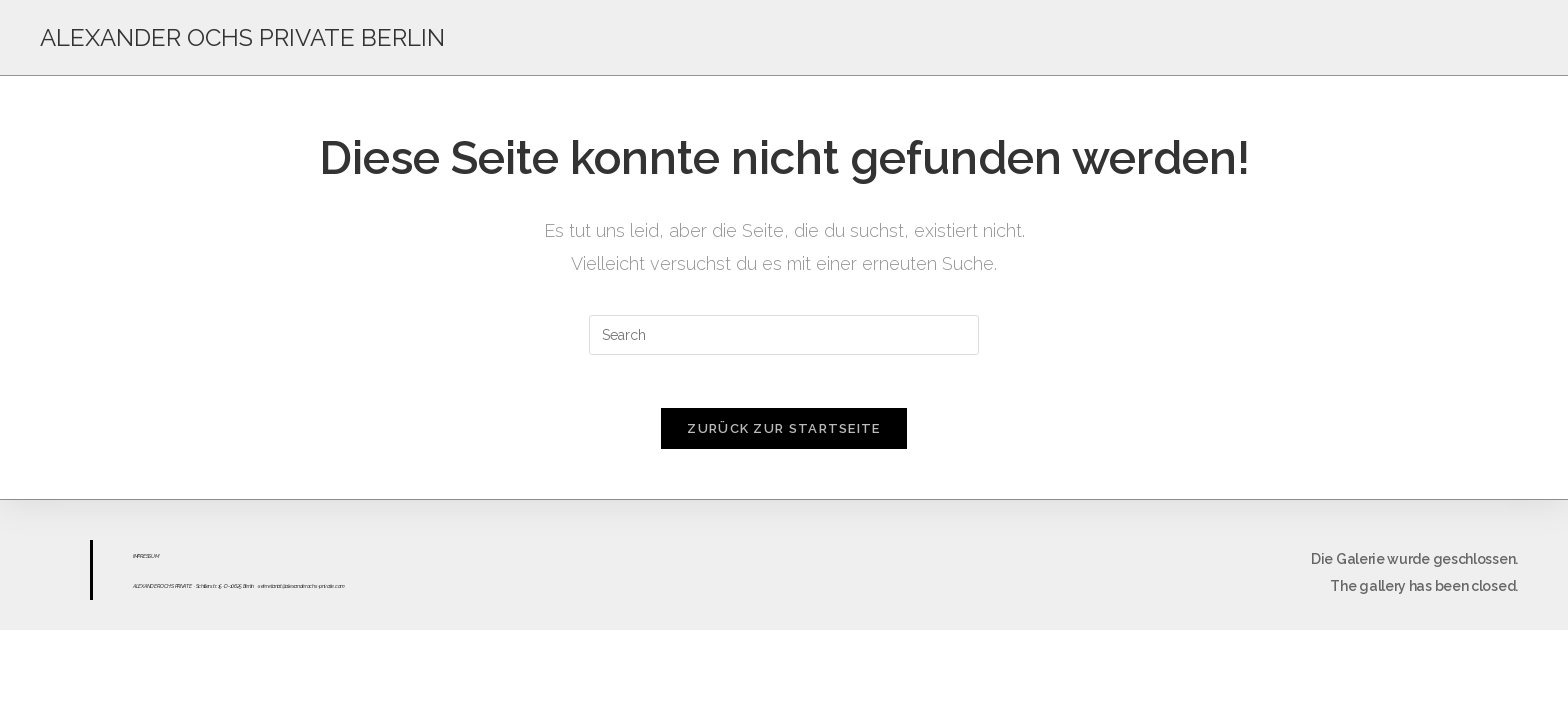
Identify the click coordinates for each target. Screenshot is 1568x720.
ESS (147, 563)
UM (154, 563)
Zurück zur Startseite (783, 435)
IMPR (138, 563)
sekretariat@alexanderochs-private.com (301, 593)
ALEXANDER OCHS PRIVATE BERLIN (242, 37)
